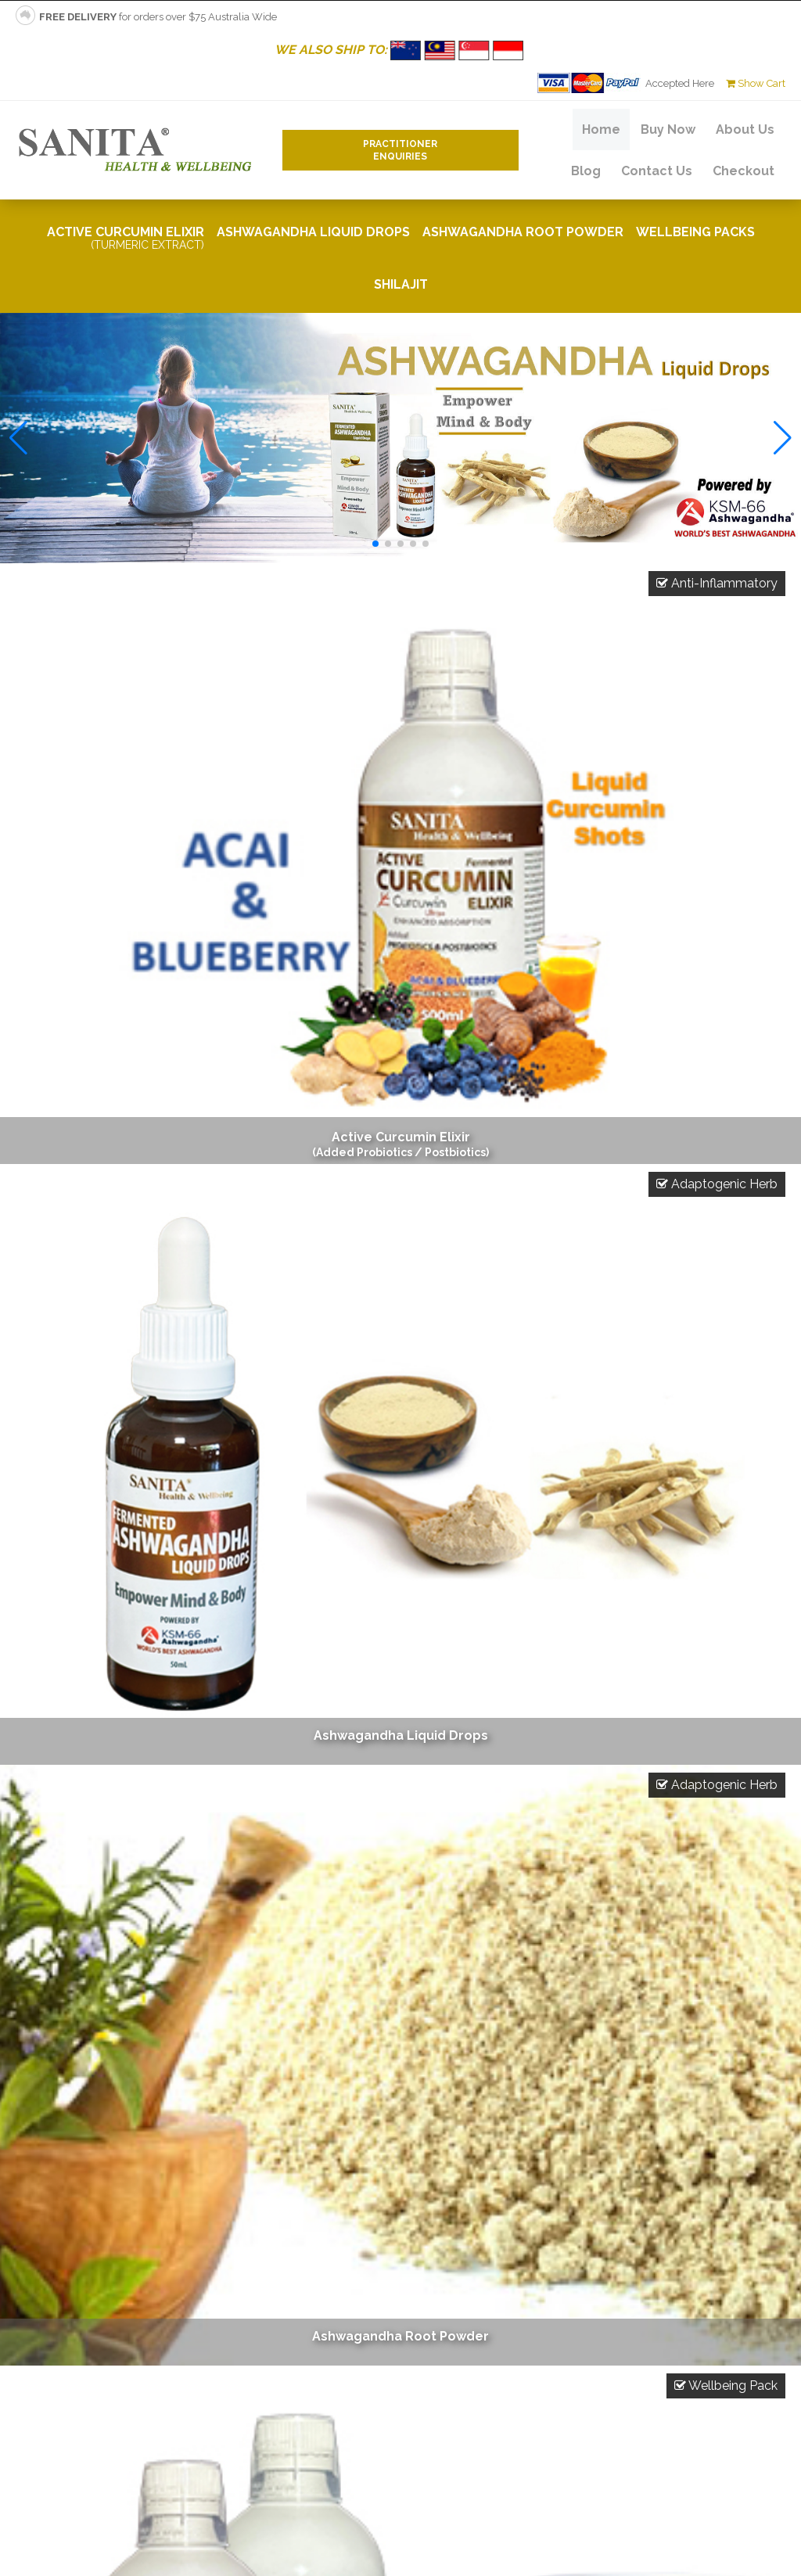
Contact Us (656, 170)
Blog (586, 170)
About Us (745, 129)
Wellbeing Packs (695, 232)
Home (601, 129)
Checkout (743, 170)
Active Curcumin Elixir (125, 238)
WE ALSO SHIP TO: (401, 49)
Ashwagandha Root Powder (522, 232)
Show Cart (755, 83)
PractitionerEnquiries (400, 150)
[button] (375, 544)
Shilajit (401, 284)
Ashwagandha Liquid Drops (313, 232)
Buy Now (668, 129)
